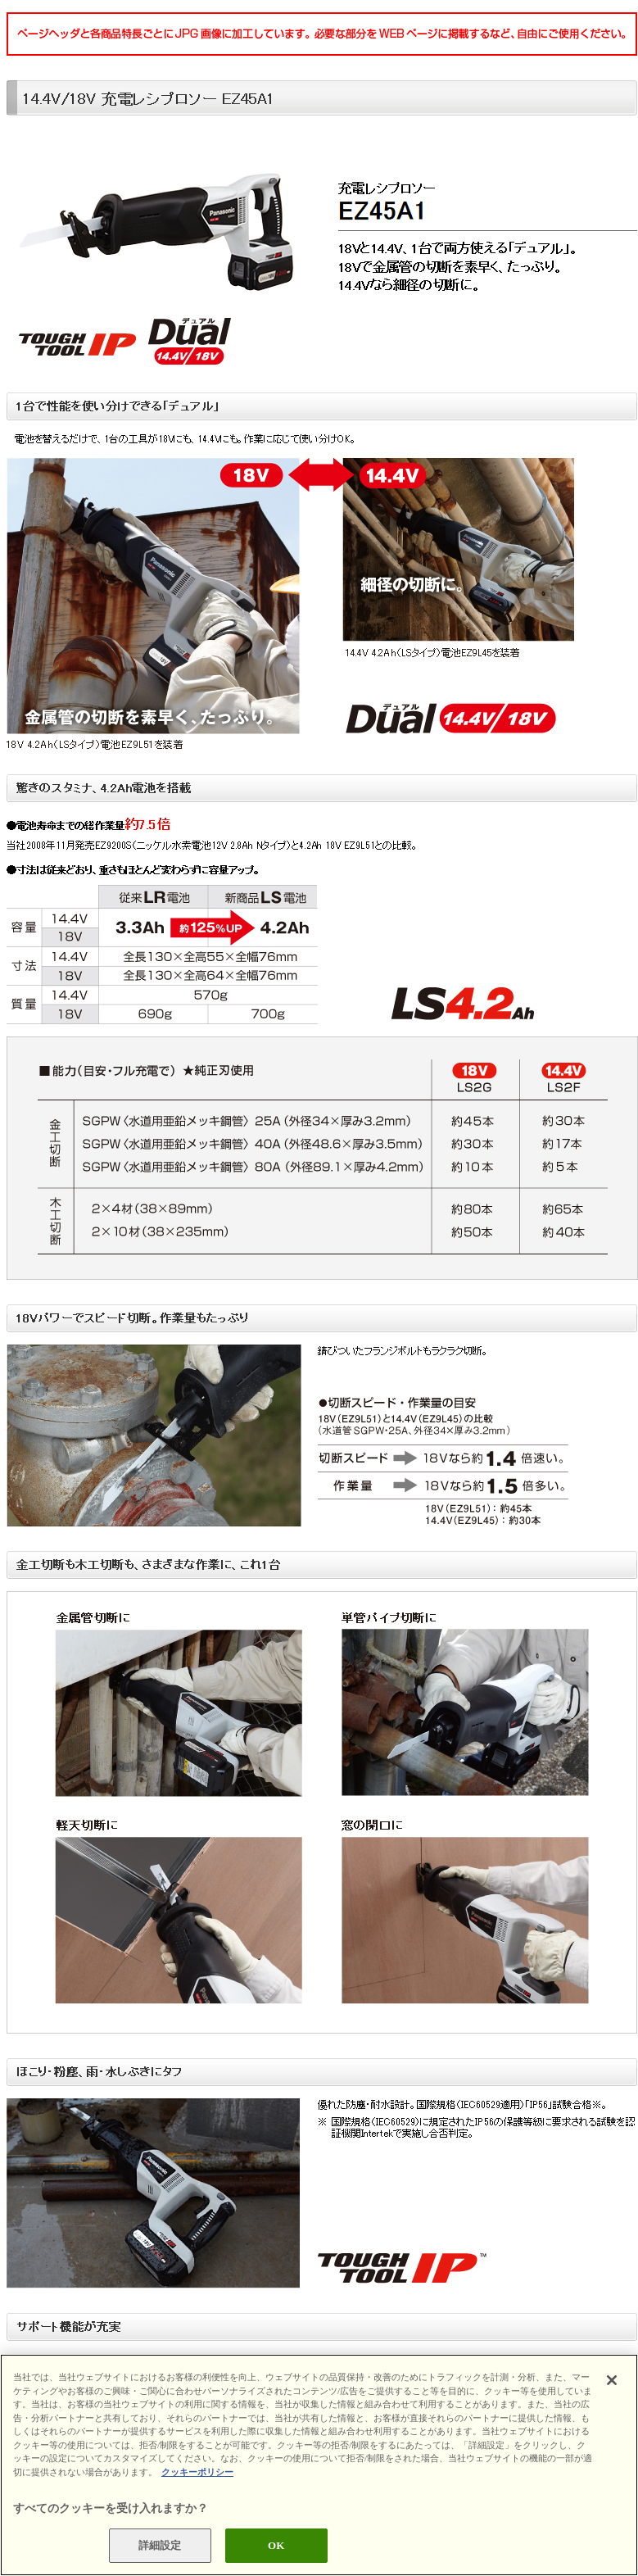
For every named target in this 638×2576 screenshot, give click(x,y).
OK (276, 2545)
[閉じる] (612, 2380)
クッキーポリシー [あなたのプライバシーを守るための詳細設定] (197, 2472)
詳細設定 (160, 2545)
